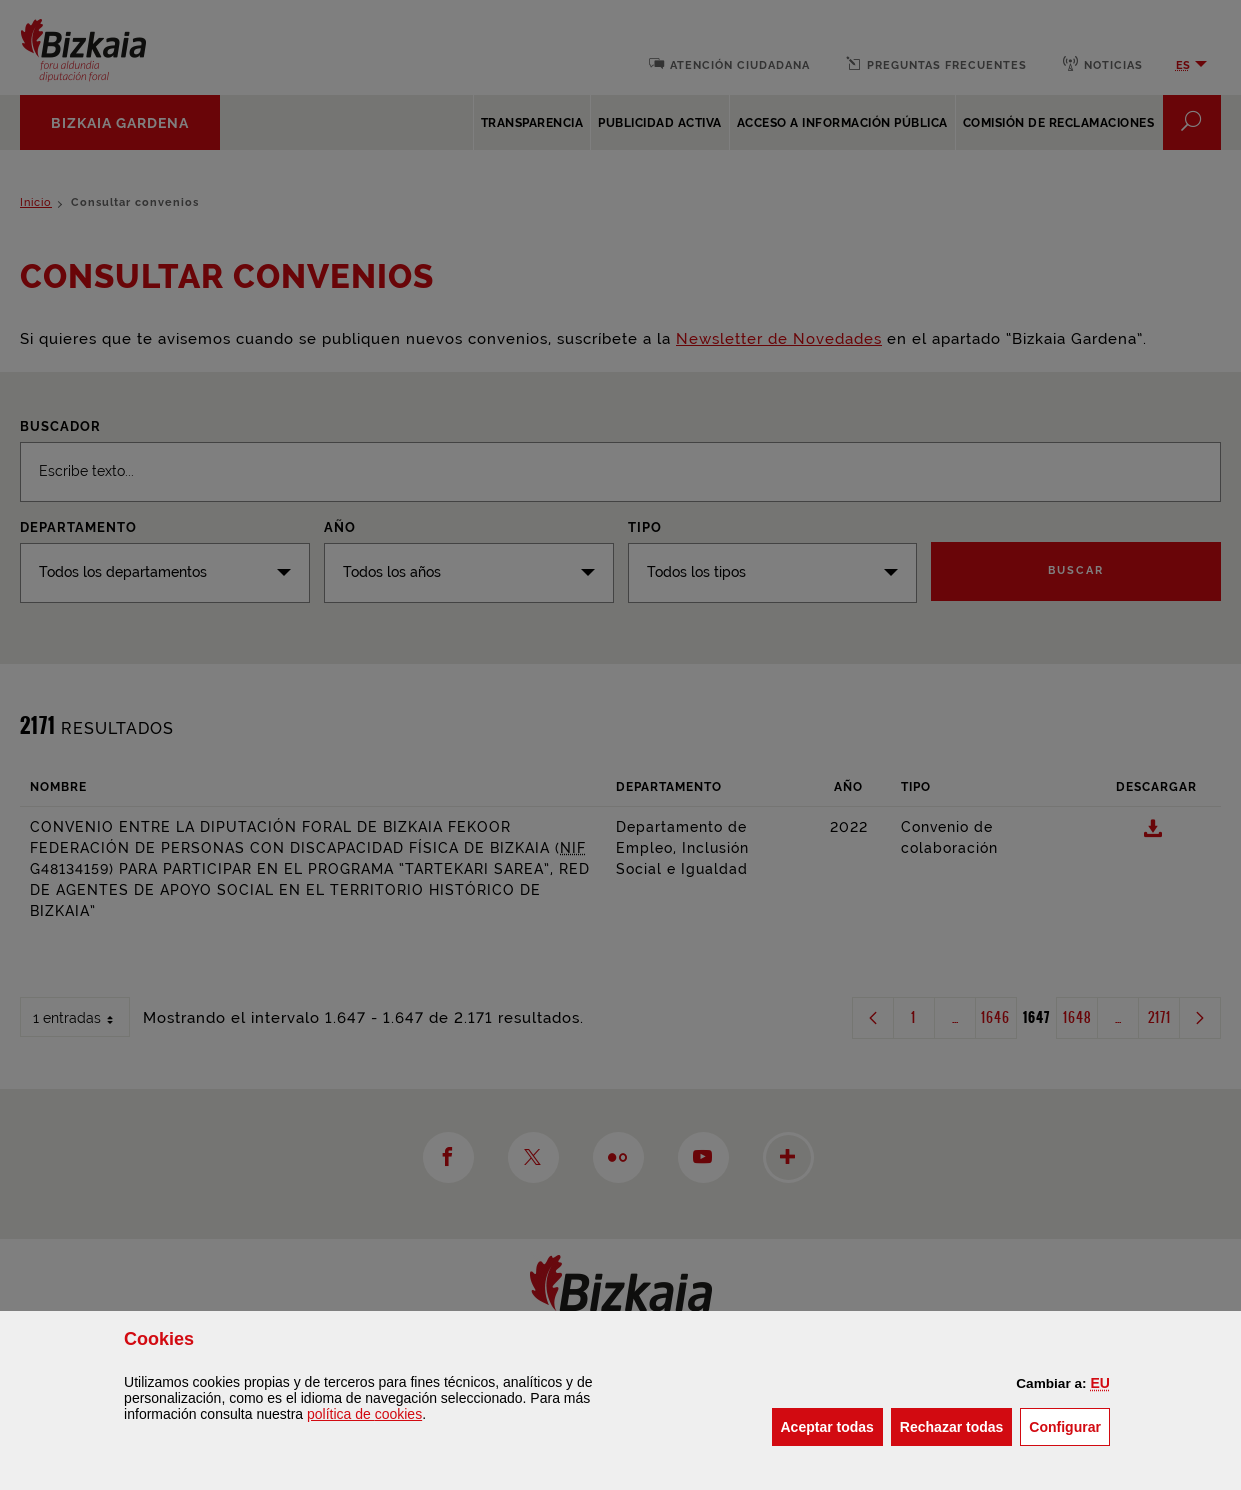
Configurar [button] (1069, 1425)
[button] (1099, 1383)
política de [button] (364, 1414)
